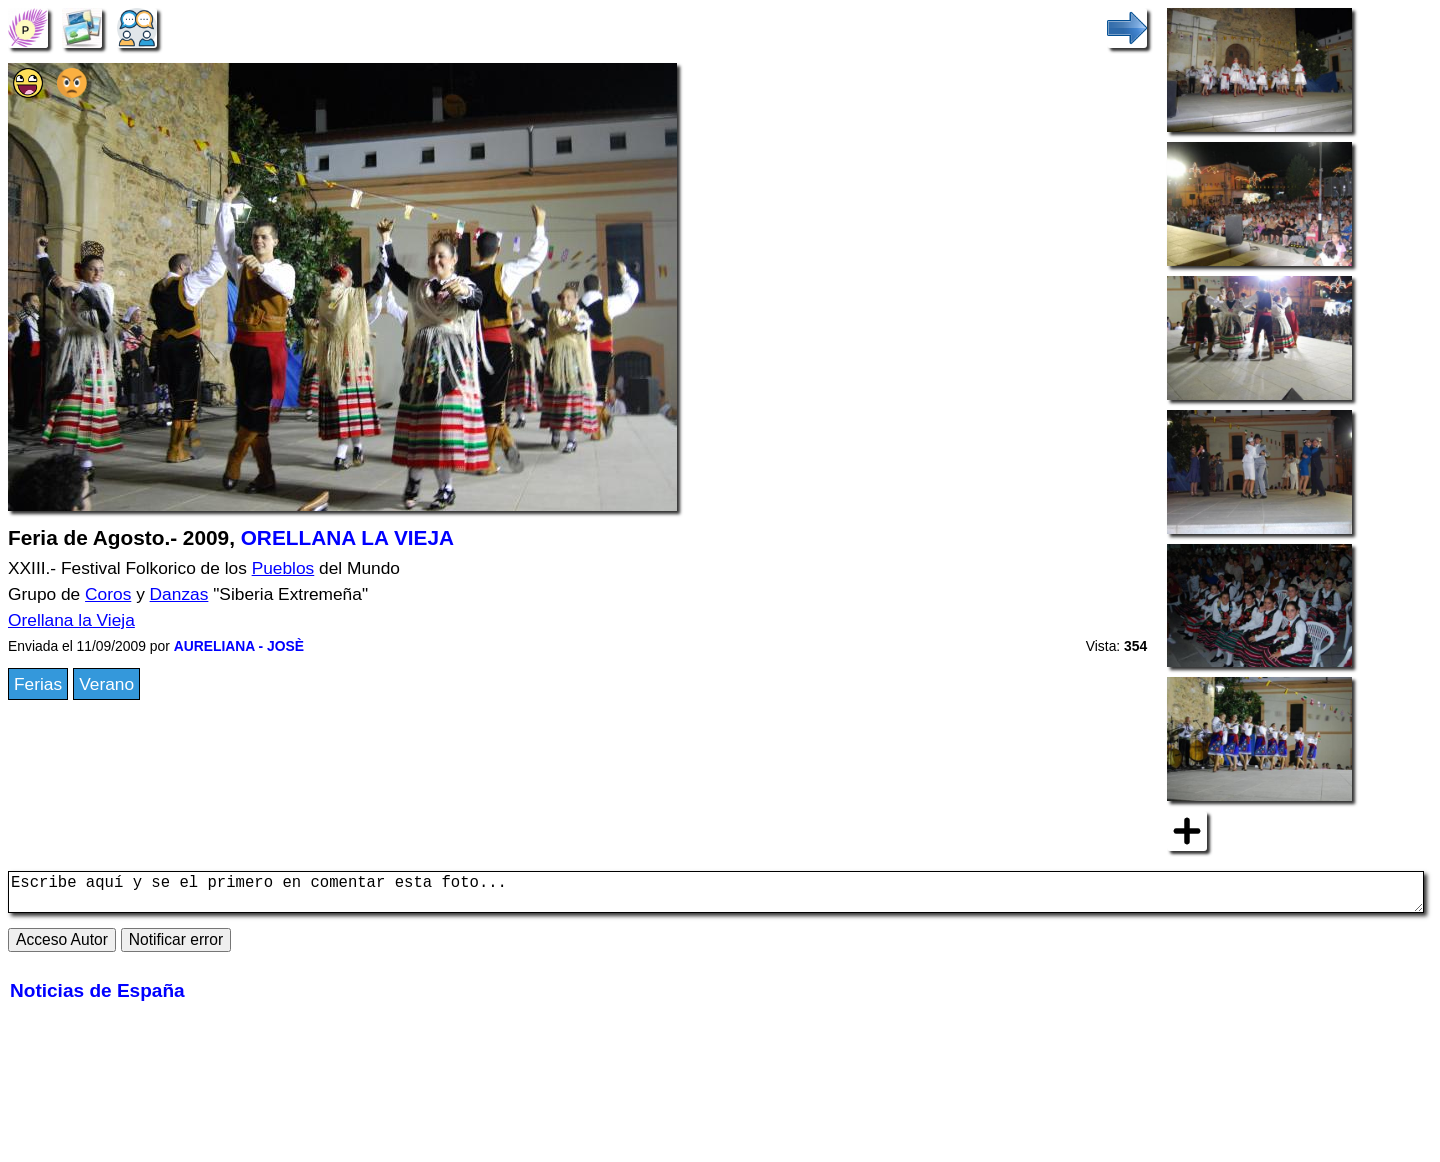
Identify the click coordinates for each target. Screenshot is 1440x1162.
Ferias (38, 684)
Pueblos (283, 568)
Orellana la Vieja (71, 620)
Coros (108, 594)
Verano (106, 684)
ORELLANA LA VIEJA (347, 537)
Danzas (179, 594)
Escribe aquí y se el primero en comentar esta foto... (716, 896)
